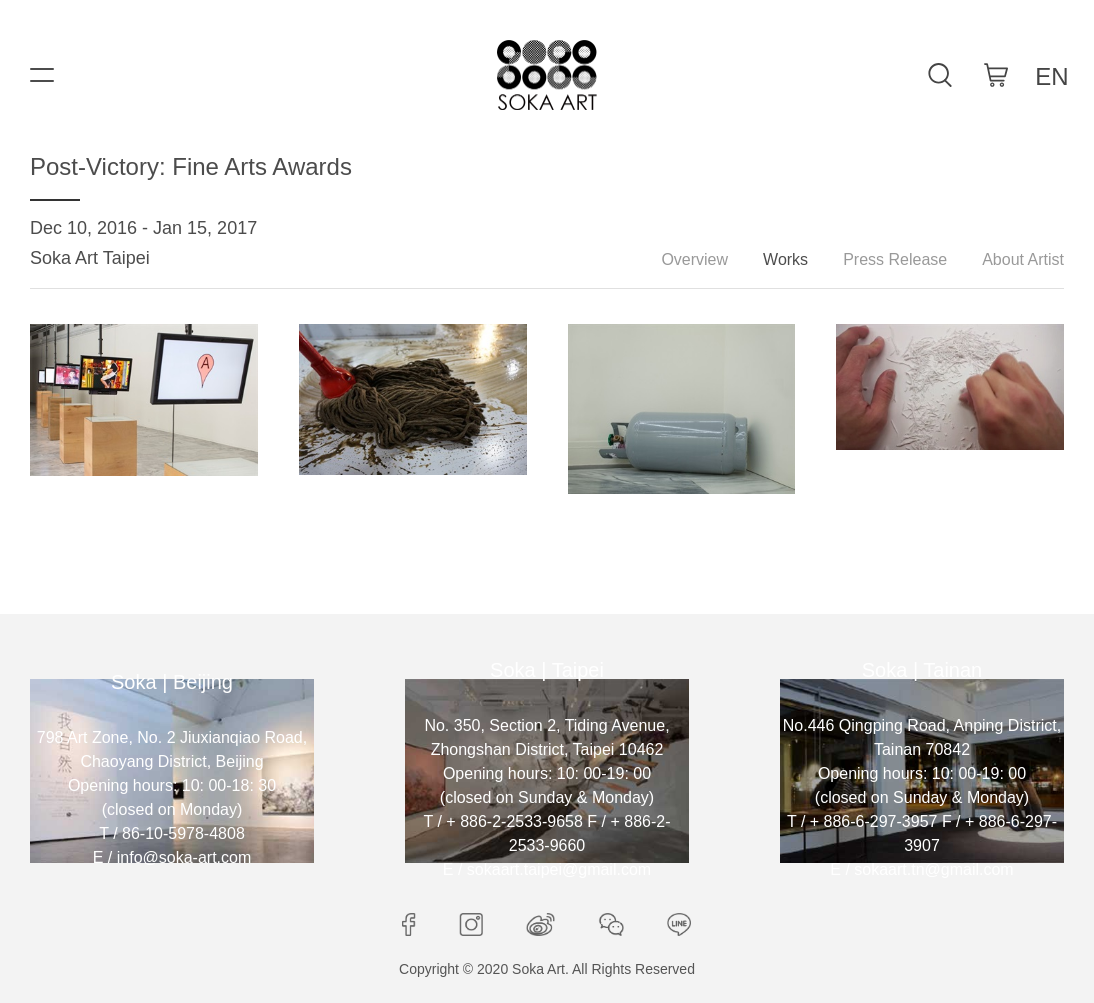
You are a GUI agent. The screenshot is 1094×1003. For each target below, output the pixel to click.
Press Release (895, 259)
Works (785, 259)
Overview (694, 259)
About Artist (1023, 259)
